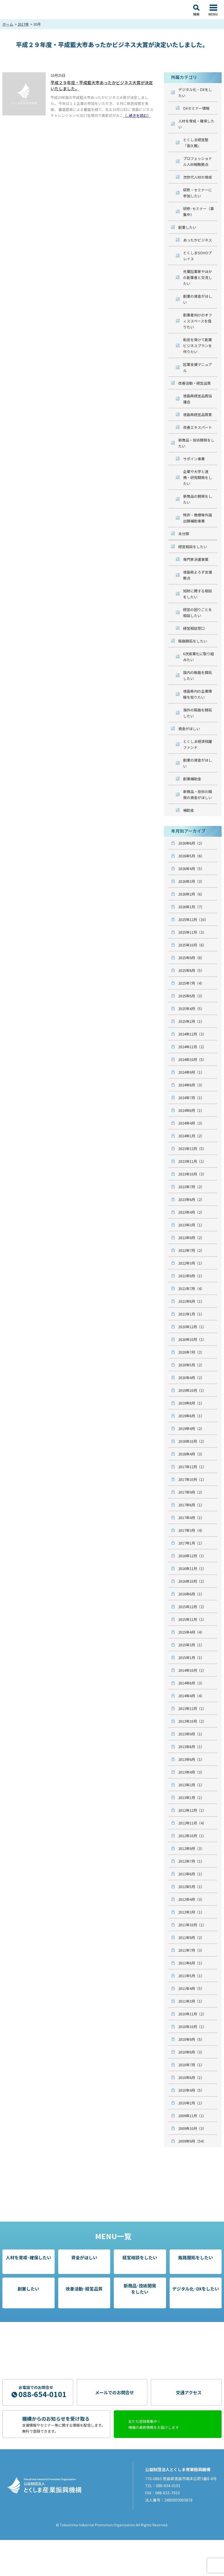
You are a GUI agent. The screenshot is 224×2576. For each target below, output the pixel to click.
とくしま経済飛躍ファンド (197, 744)
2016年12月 (192, 1555)
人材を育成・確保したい (196, 123)
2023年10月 (192, 1173)
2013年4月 (191, 1772)
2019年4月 (191, 1428)
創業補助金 (192, 778)
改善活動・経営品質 (194, 383)
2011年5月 (191, 1975)
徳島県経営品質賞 (197, 414)
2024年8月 (191, 1084)
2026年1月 (191, 906)
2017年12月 (192, 1466)
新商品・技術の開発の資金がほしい (197, 794)
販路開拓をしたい (192, 640)
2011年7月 (191, 1950)
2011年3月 (191, 2001)
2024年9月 (191, 1072)
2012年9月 (191, 1848)
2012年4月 (191, 1899)
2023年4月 (191, 1212)
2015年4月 (191, 1632)
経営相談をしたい (192, 546)
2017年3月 (191, 1530)
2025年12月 (193, 919)
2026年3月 (191, 881)
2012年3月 (191, 1912)
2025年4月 (191, 1008)
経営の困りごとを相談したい (197, 612)
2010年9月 (191, 2039)
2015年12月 (192, 1606)
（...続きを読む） (137, 115)
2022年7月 (191, 1250)
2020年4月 (191, 1377)
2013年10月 (192, 1721)
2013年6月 (191, 1759)
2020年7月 (191, 1352)
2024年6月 (191, 1110)
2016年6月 (191, 1593)
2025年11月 (192, 932)
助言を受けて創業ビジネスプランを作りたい (197, 345)
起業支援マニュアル (197, 367)
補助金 (188, 810)
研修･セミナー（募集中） (198, 211)
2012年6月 (191, 1873)
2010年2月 (191, 2102)
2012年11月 (192, 1822)
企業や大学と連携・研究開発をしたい (197, 477)
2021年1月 (191, 1313)
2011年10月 (192, 1924)
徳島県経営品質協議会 (197, 398)
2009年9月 (192, 2141)
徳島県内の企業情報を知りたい (197, 694)
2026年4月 (191, 868)
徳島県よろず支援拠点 (197, 575)
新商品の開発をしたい (197, 499)
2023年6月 (191, 1199)
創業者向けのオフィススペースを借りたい (197, 320)
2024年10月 (192, 1059)
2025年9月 (191, 957)
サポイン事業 (194, 458)
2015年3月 (191, 1644)
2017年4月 (191, 1517)
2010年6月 (191, 2077)
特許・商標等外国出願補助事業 (197, 517)
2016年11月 (192, 1568)
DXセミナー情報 (196, 108)
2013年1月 (191, 1797)
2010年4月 (191, 2090)
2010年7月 (191, 2064)
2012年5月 (191, 1886)
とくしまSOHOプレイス (197, 255)
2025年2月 (191, 1021)
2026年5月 (191, 855)
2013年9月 (191, 1733)
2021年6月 (191, 1301)
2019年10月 (192, 1390)
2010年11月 (192, 2013)
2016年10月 (192, 1581)
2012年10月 (192, 1835)
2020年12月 (192, 1326)
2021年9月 (191, 1275)
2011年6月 (191, 1962)
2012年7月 (191, 1861)
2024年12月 (192, 1033)
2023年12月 (192, 1148)
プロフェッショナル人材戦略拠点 (197, 161)
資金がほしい (189, 728)
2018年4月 (191, 1453)
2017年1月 (191, 1543)
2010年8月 (191, 2052)
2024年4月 (191, 1123)
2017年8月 (191, 1504)
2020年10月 (192, 1339)
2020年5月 (191, 1364)
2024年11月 (192, 1046)
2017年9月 (191, 1492)
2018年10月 (192, 1441)
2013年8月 (191, 1746)
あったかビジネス (197, 239)
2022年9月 (191, 1237)
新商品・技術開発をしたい (196, 443)
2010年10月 (192, 2026)
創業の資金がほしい (197, 299)
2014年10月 (192, 1670)
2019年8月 (191, 1403)
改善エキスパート (197, 427)
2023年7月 (191, 1186)
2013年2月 (191, 1784)
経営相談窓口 (194, 628)
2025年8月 (191, 970)
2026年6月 (191, 843)
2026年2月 (191, 894)
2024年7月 (191, 1097)
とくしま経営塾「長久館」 (195, 142)
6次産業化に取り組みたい (198, 656)
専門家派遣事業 (195, 559)
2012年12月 (192, 1810)
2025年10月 (192, 944)
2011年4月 (191, 1988)
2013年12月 (192, 1708)
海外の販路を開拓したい (197, 712)
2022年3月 (191, 1263)
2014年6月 (191, 1682)
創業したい (187, 227)
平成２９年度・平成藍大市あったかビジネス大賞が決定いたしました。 (102, 85)
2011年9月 (191, 1937)
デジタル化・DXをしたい (195, 92)
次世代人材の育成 (197, 177)
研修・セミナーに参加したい (197, 192)
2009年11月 (192, 2115)
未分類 (183, 533)
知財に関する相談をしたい (197, 593)
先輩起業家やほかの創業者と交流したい (197, 277)
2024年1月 (191, 1135)
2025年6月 (191, 995)
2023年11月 (192, 1161)
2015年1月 (191, 1657)
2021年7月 (191, 1288)
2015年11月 (192, 1619)
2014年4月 (191, 1695)
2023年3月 (191, 1224)
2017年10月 (192, 1479)
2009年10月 (192, 2128)
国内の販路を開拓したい (197, 675)
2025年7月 (191, 983)
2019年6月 (191, 1415)
